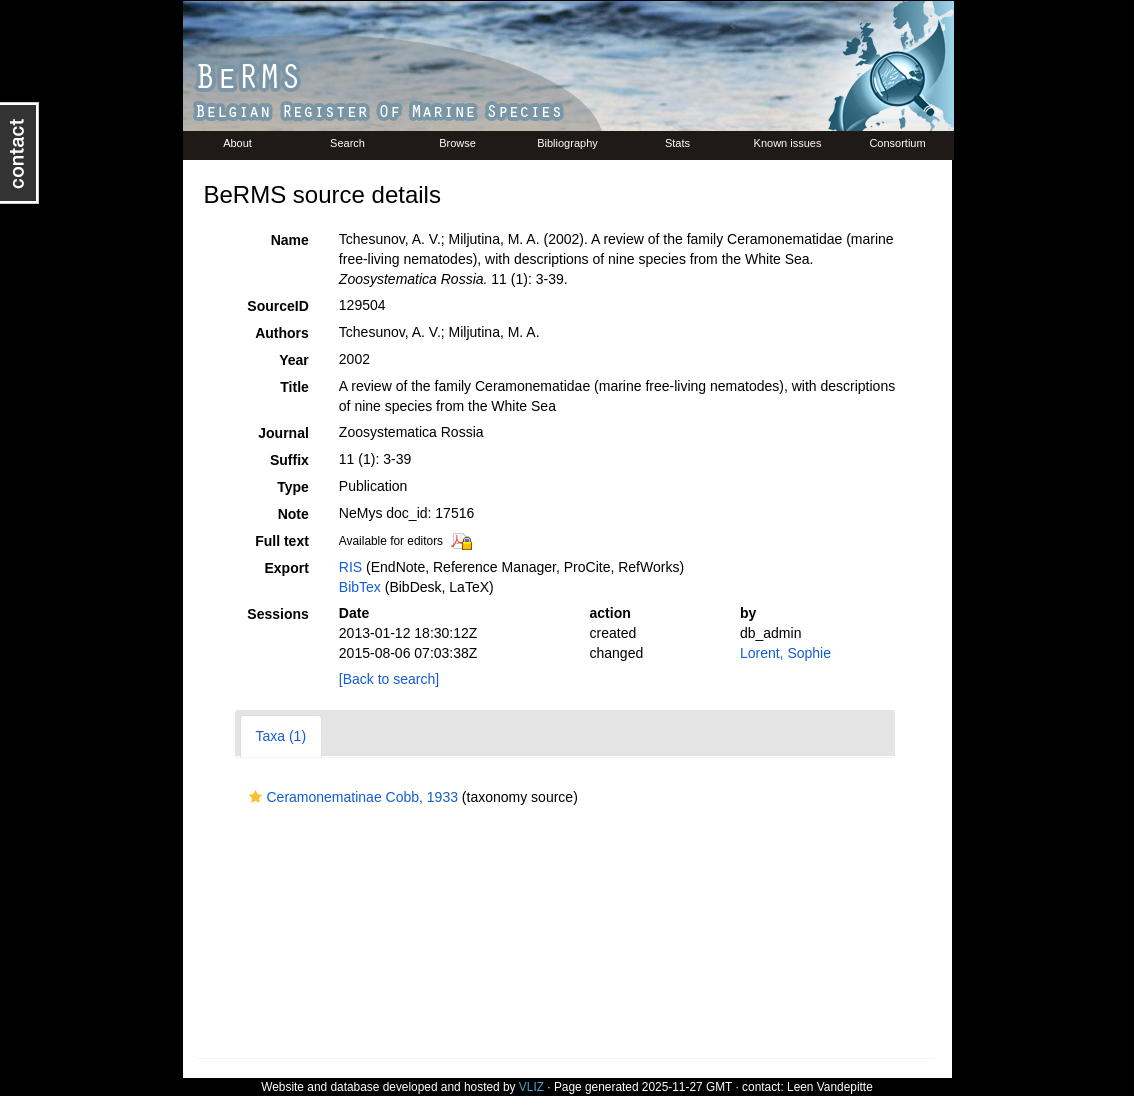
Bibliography (567, 143)
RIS (350, 567)
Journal (283, 433)
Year (294, 360)
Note (293, 514)
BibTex (360, 587)
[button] (255, 797)
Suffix (289, 460)
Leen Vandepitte (830, 1087)
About (237, 143)
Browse (457, 143)
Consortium (897, 143)
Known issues (788, 143)
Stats (677, 143)
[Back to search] (389, 679)
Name (290, 240)
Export (286, 568)
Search (347, 143)
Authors (282, 333)
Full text (282, 541)
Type (293, 487)
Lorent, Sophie (785, 653)
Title (294, 387)
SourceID (277, 306)
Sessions (277, 614)
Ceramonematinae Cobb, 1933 (351, 797)
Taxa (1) (281, 736)
